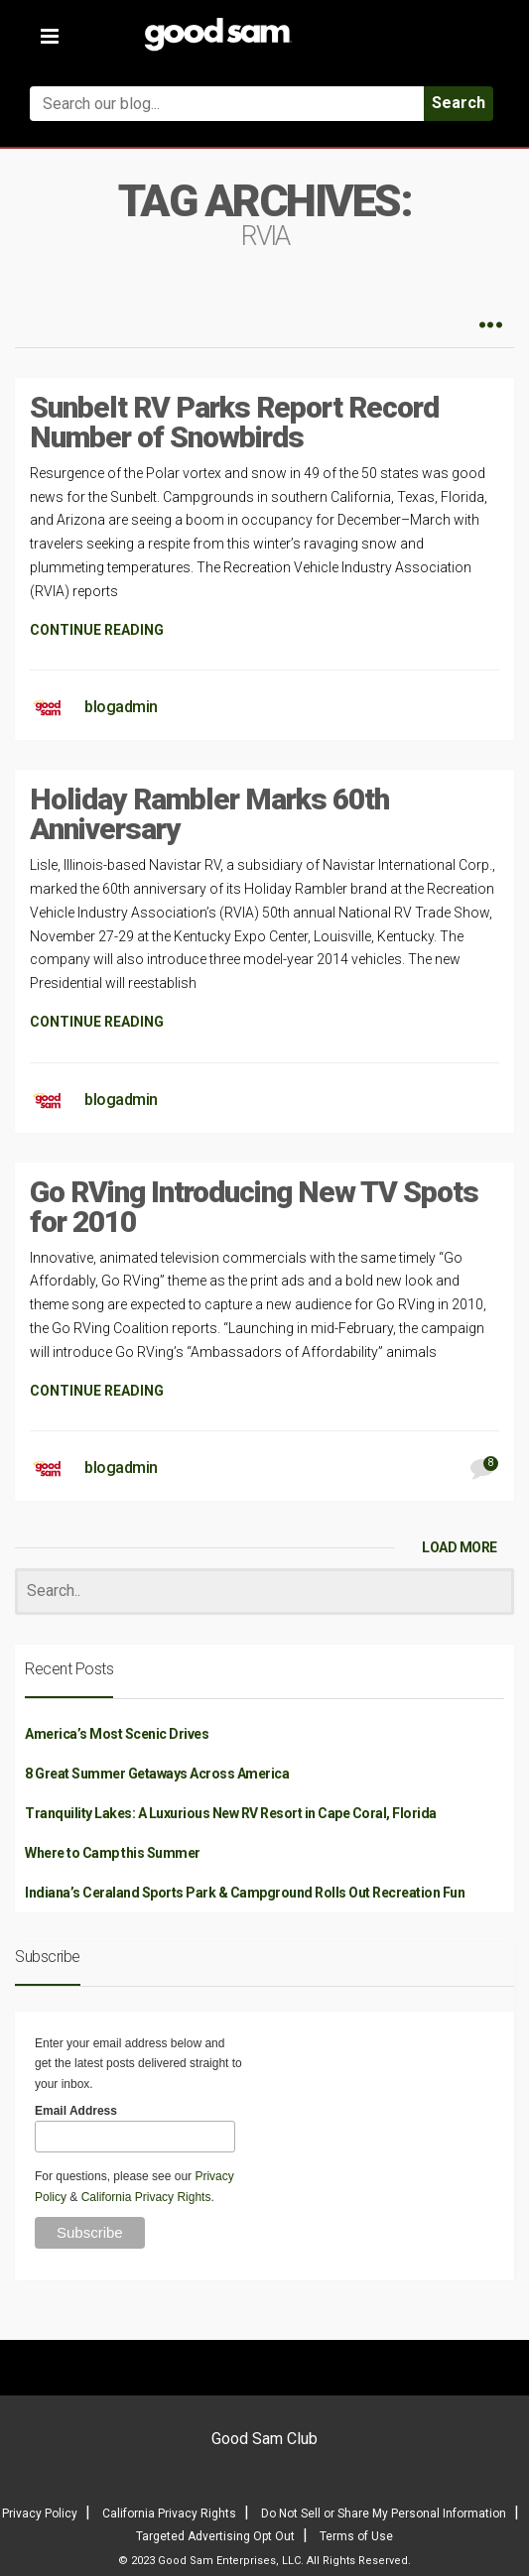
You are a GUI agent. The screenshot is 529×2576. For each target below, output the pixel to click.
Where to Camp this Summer (112, 1853)
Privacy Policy (39, 2513)
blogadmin (121, 706)
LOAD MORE (459, 1547)
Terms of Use (356, 2536)
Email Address (76, 2111)
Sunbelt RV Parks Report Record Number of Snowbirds (234, 422)
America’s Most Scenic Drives (116, 1734)
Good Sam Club (264, 2438)
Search (458, 102)
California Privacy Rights (146, 2197)
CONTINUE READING (97, 630)
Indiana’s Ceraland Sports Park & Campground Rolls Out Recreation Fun (244, 1893)
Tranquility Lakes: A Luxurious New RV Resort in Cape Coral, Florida (231, 1813)
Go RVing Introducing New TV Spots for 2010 (254, 1206)
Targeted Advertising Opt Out (215, 2536)
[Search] (264, 1591)
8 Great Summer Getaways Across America (157, 1773)
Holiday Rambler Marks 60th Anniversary (209, 814)
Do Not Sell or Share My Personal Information (383, 2513)
